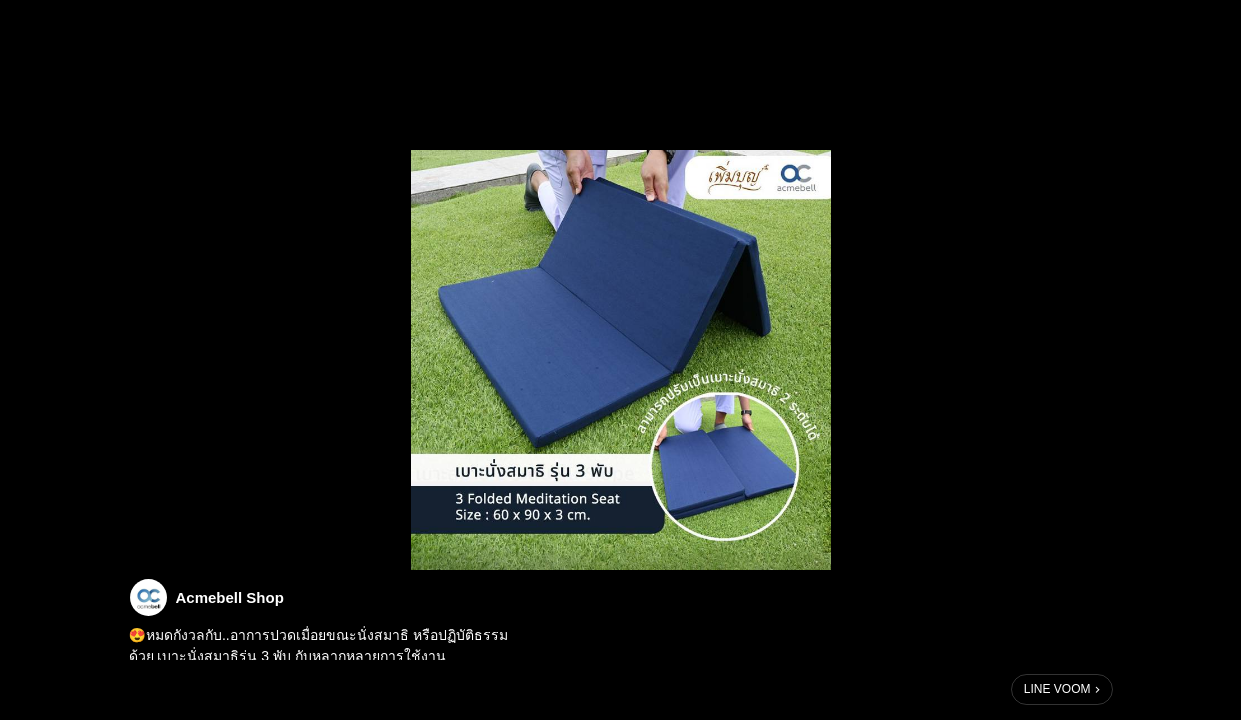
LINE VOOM (1057, 689)
